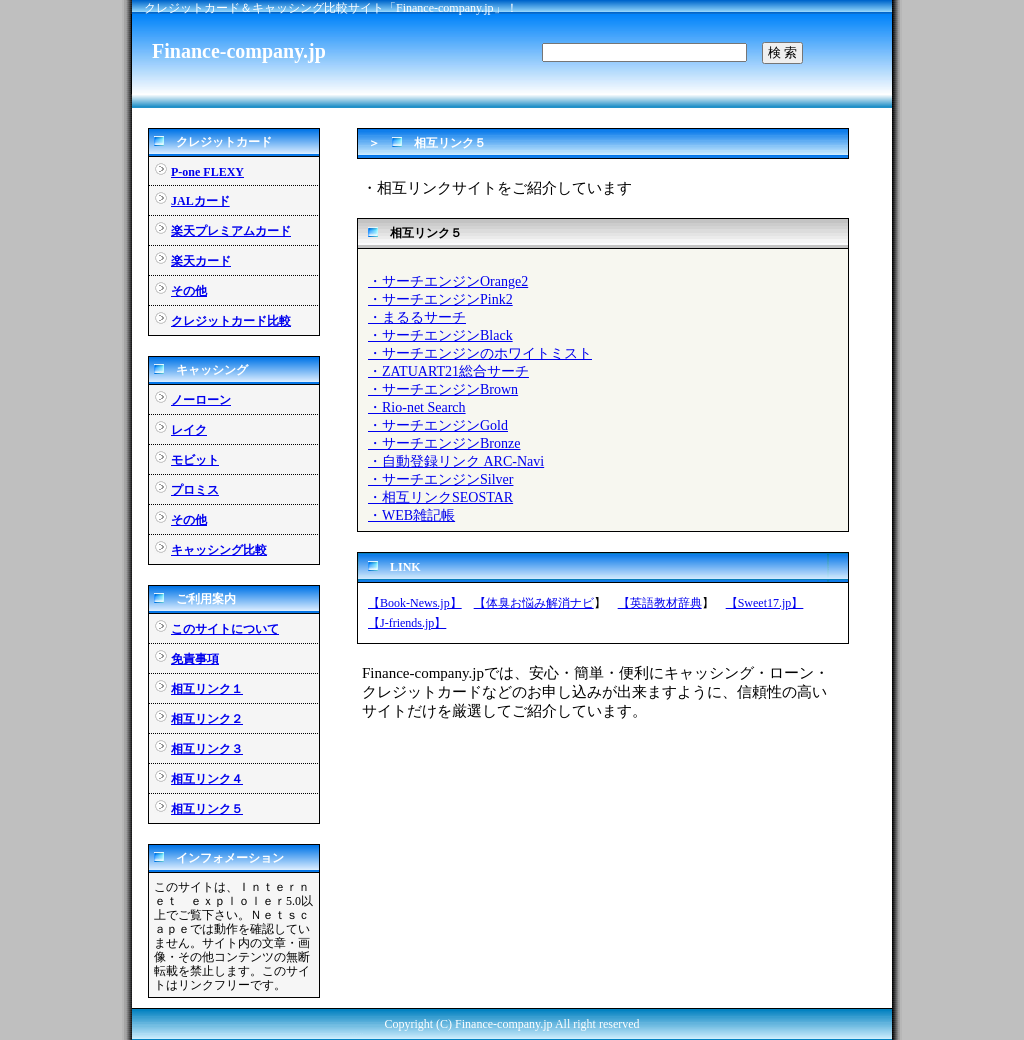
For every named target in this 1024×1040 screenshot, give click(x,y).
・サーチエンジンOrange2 (448, 281)
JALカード (200, 201)
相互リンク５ (207, 809)
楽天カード (201, 261)
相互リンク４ (207, 779)
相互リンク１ (207, 689)
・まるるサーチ (417, 317)
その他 (189, 291)
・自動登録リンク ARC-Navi (456, 461)
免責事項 (195, 659)
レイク (189, 430)
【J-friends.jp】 (407, 623)
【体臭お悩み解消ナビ (534, 603)
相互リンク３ (207, 749)
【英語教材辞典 (660, 603)
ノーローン (201, 400)
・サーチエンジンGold (438, 425)
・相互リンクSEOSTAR (440, 497)
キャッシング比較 (219, 550)
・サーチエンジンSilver (440, 479)
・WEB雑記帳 (411, 515)
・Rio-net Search (417, 407)
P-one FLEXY (207, 172)
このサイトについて (225, 629)
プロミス (195, 490)
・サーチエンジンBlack (440, 335)
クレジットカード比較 (231, 321)
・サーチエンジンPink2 (440, 299)
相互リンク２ (207, 719)
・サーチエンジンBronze (444, 443)
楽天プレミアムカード (231, 231)
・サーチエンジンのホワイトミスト (480, 353)
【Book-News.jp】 (415, 603)
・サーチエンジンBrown (443, 389)
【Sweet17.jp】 (765, 603)
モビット (195, 460)
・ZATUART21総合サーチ (448, 371)
